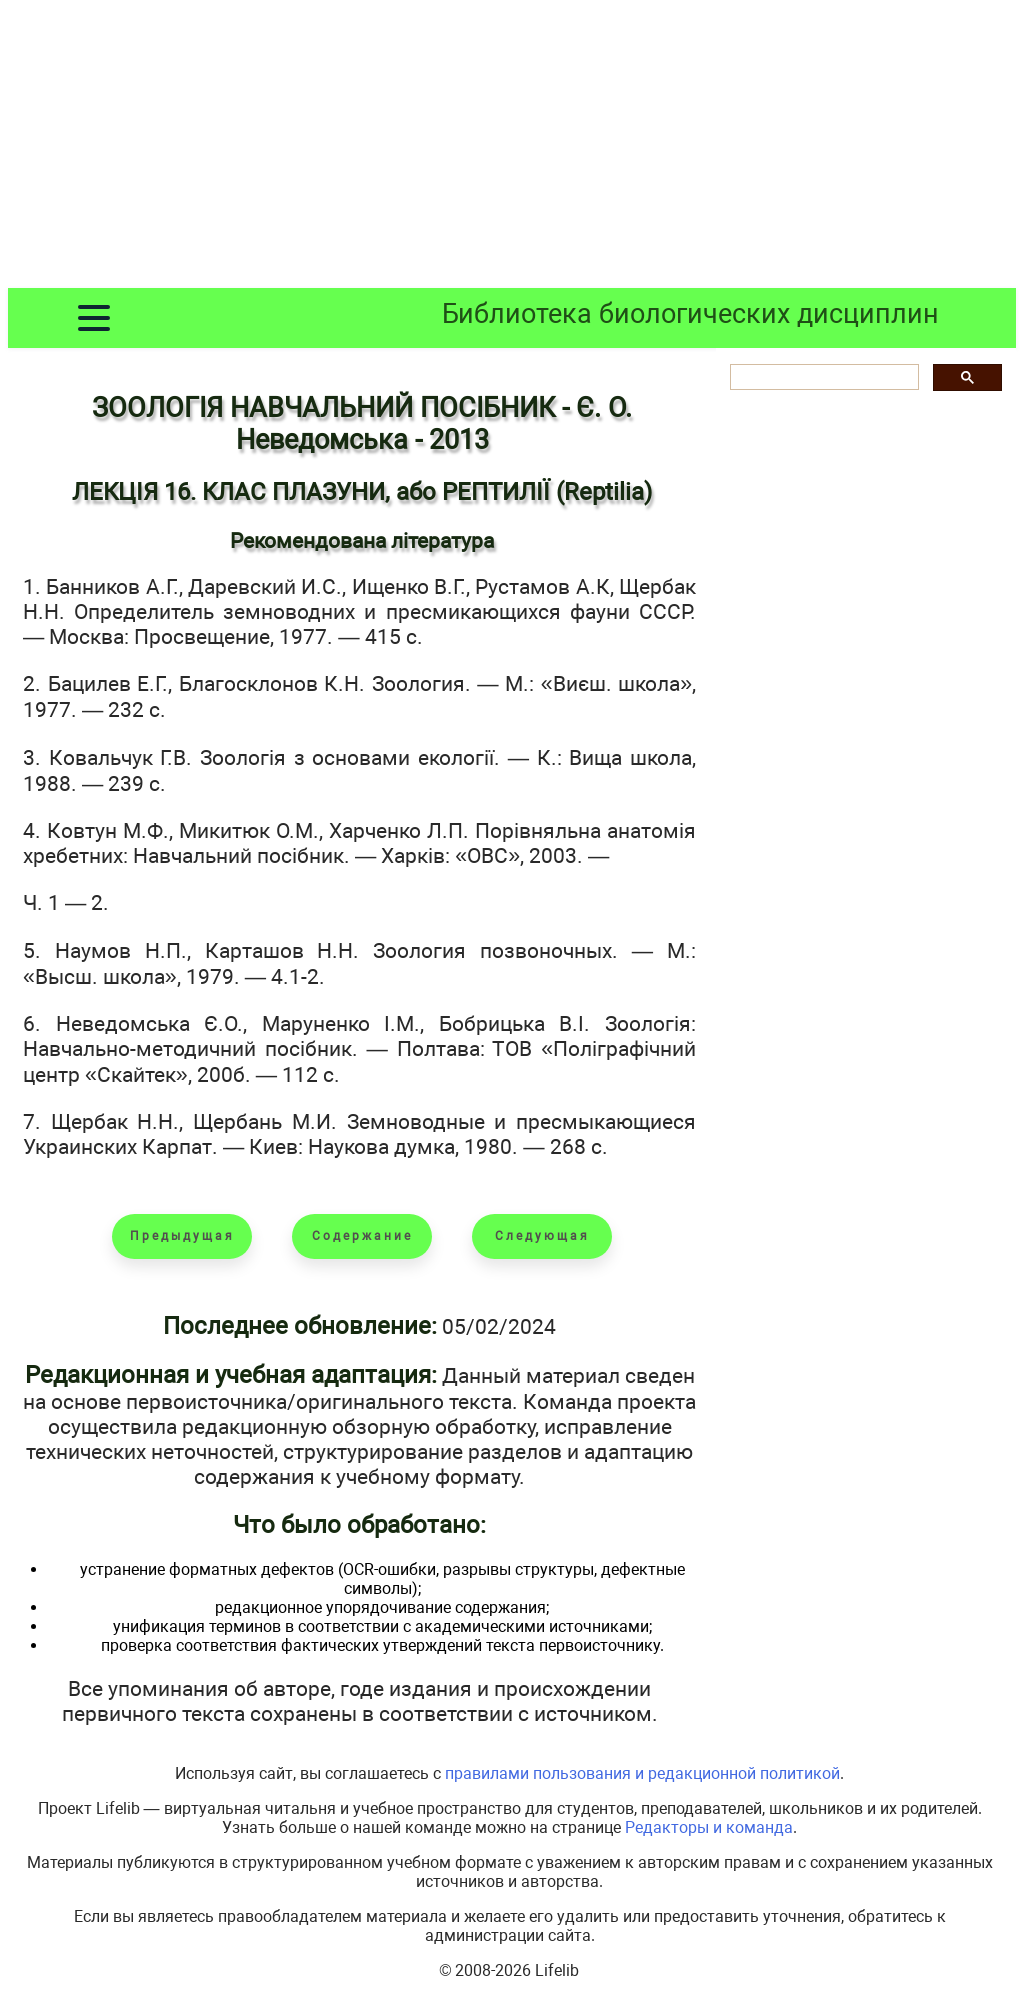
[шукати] (822, 377)
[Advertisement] (512, 148)
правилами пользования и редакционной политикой (642, 1773)
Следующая (542, 1236)
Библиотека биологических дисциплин (690, 314)
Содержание (362, 1236)
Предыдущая (182, 1236)
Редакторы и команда (709, 1827)
